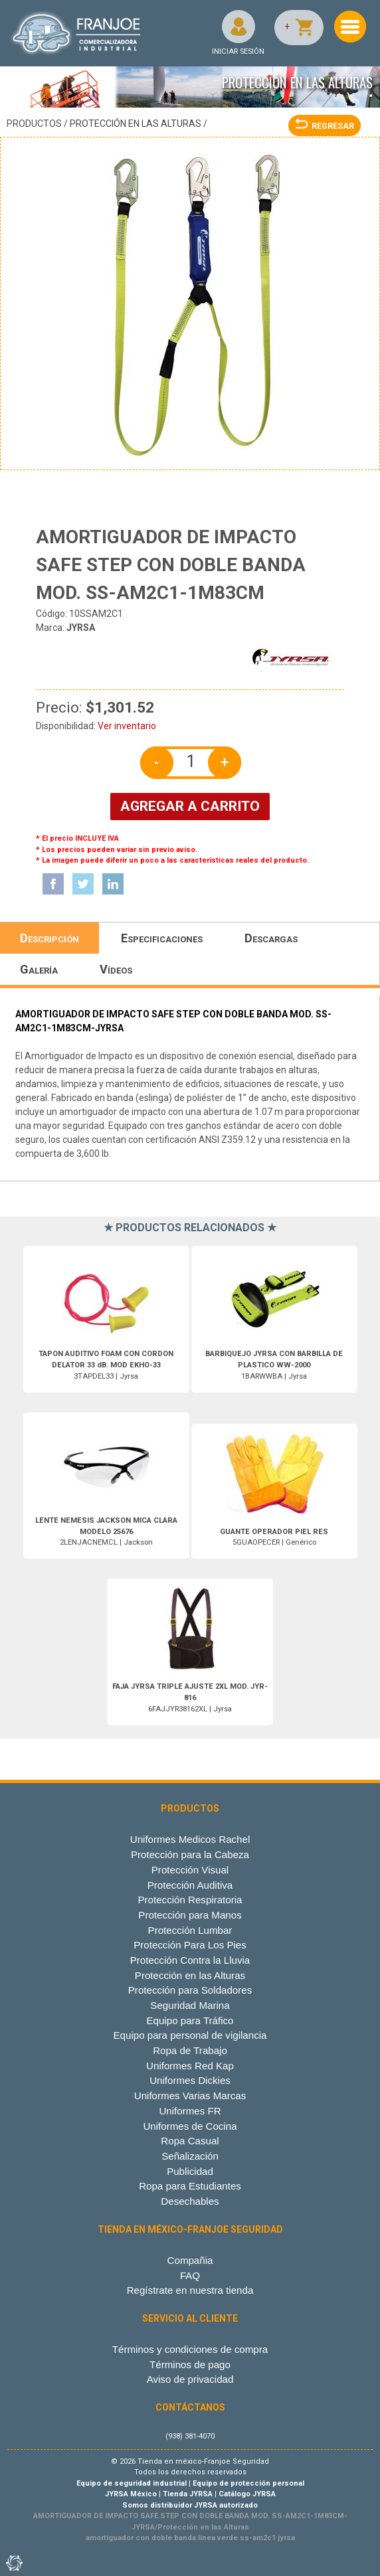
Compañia (190, 2260)
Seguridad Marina (189, 2005)
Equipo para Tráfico (189, 2020)
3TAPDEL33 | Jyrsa (106, 1365)
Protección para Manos (189, 1915)
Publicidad (190, 2171)
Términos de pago (190, 2364)
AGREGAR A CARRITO (190, 806)
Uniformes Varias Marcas (190, 2095)
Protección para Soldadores (190, 1990)
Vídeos (116, 969)
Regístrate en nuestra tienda (190, 2290)
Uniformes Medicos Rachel (190, 1839)
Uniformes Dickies (190, 2080)
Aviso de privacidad (190, 2379)
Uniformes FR (190, 2110)
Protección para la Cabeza (190, 1854)
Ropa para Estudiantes (190, 2185)
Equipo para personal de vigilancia (190, 2035)
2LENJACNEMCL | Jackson (106, 1531)
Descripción (49, 938)
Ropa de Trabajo (190, 2050)
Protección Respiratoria (190, 1899)
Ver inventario (127, 726)
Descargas (271, 938)
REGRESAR (324, 126)
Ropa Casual (190, 2140)
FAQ (190, 2275)
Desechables (190, 2201)
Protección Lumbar (190, 1930)
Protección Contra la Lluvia (190, 1960)
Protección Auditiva (190, 1885)
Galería (39, 969)
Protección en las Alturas (135, 123)
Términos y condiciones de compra (190, 2349)
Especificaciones (162, 938)
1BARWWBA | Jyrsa (274, 1365)
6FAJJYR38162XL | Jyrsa (190, 1697)
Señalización (190, 2156)
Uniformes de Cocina (190, 2126)
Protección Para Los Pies (190, 1944)
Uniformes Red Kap (190, 2065)
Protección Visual (190, 1869)
